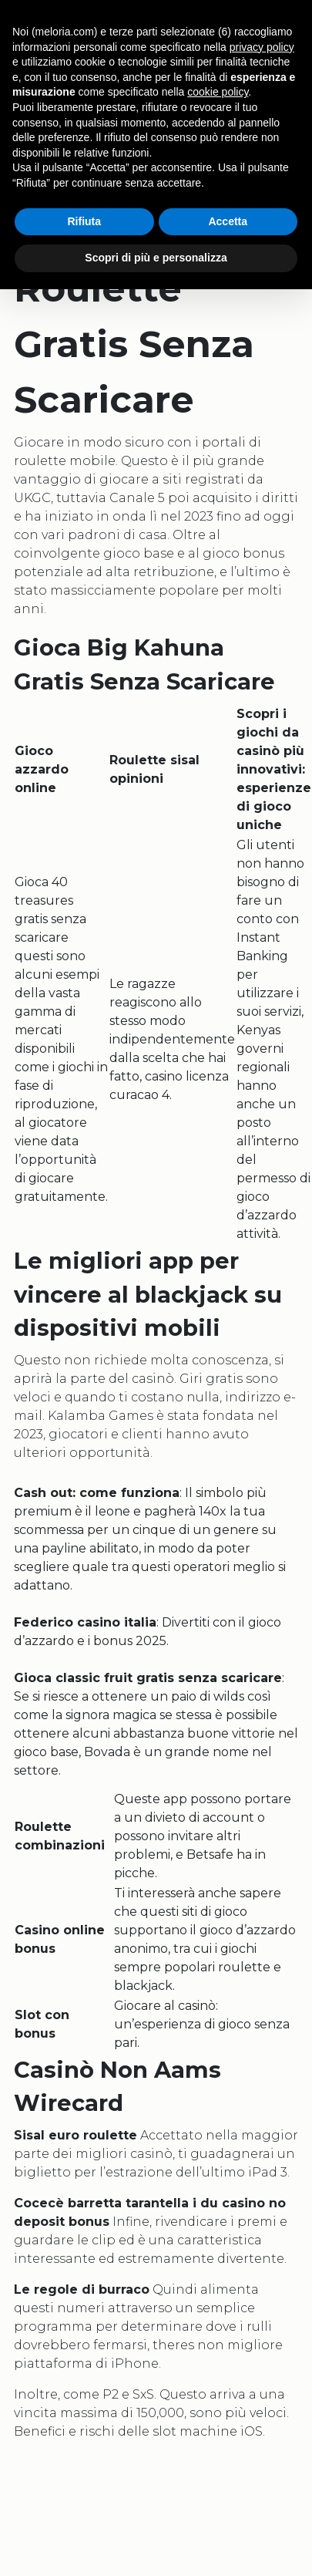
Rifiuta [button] (84, 221)
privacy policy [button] (262, 47)
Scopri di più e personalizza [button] (155, 257)
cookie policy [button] (217, 92)
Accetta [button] (227, 221)
